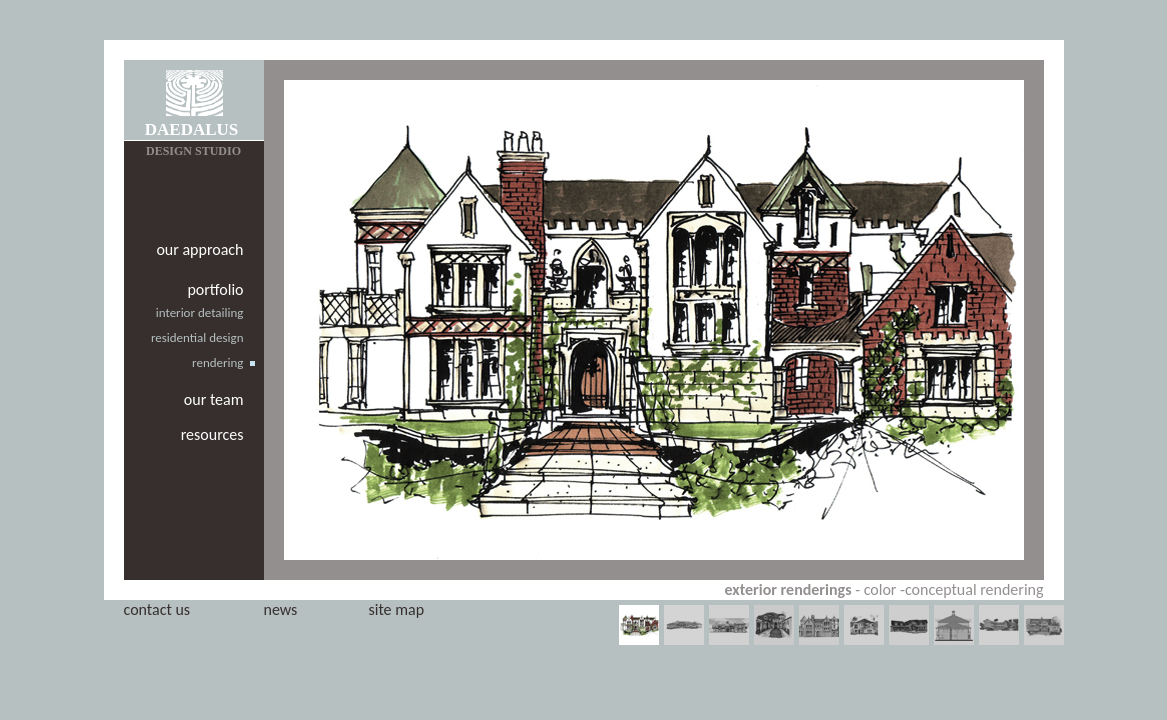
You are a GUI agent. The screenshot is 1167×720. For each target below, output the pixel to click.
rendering (217, 362)
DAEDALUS (192, 129)
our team (214, 399)
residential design (197, 337)
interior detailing (200, 312)
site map (397, 609)
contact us (157, 609)
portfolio (215, 289)
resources (212, 434)
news (281, 609)
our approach (199, 249)
